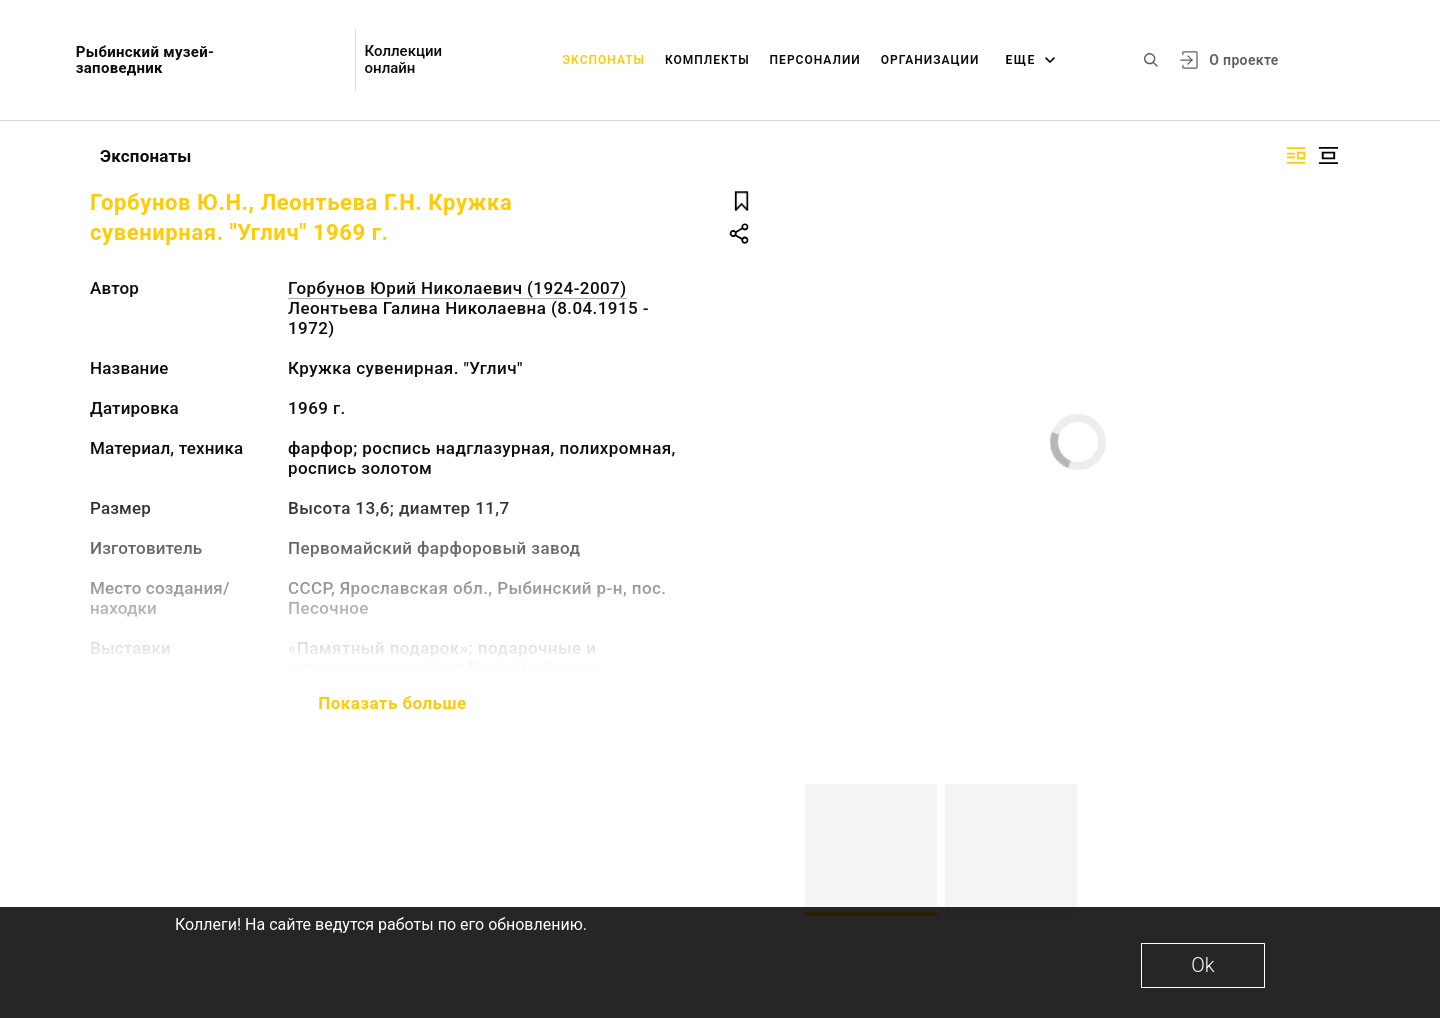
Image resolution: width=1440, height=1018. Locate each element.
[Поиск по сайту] (1151, 60)
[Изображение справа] (1296, 155)
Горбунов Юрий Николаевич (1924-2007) (457, 288)
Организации (930, 60)
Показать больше (392, 703)
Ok (1202, 965)
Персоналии (815, 60)
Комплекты (707, 60)
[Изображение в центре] (1328, 155)
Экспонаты (603, 60)
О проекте (1243, 60)
